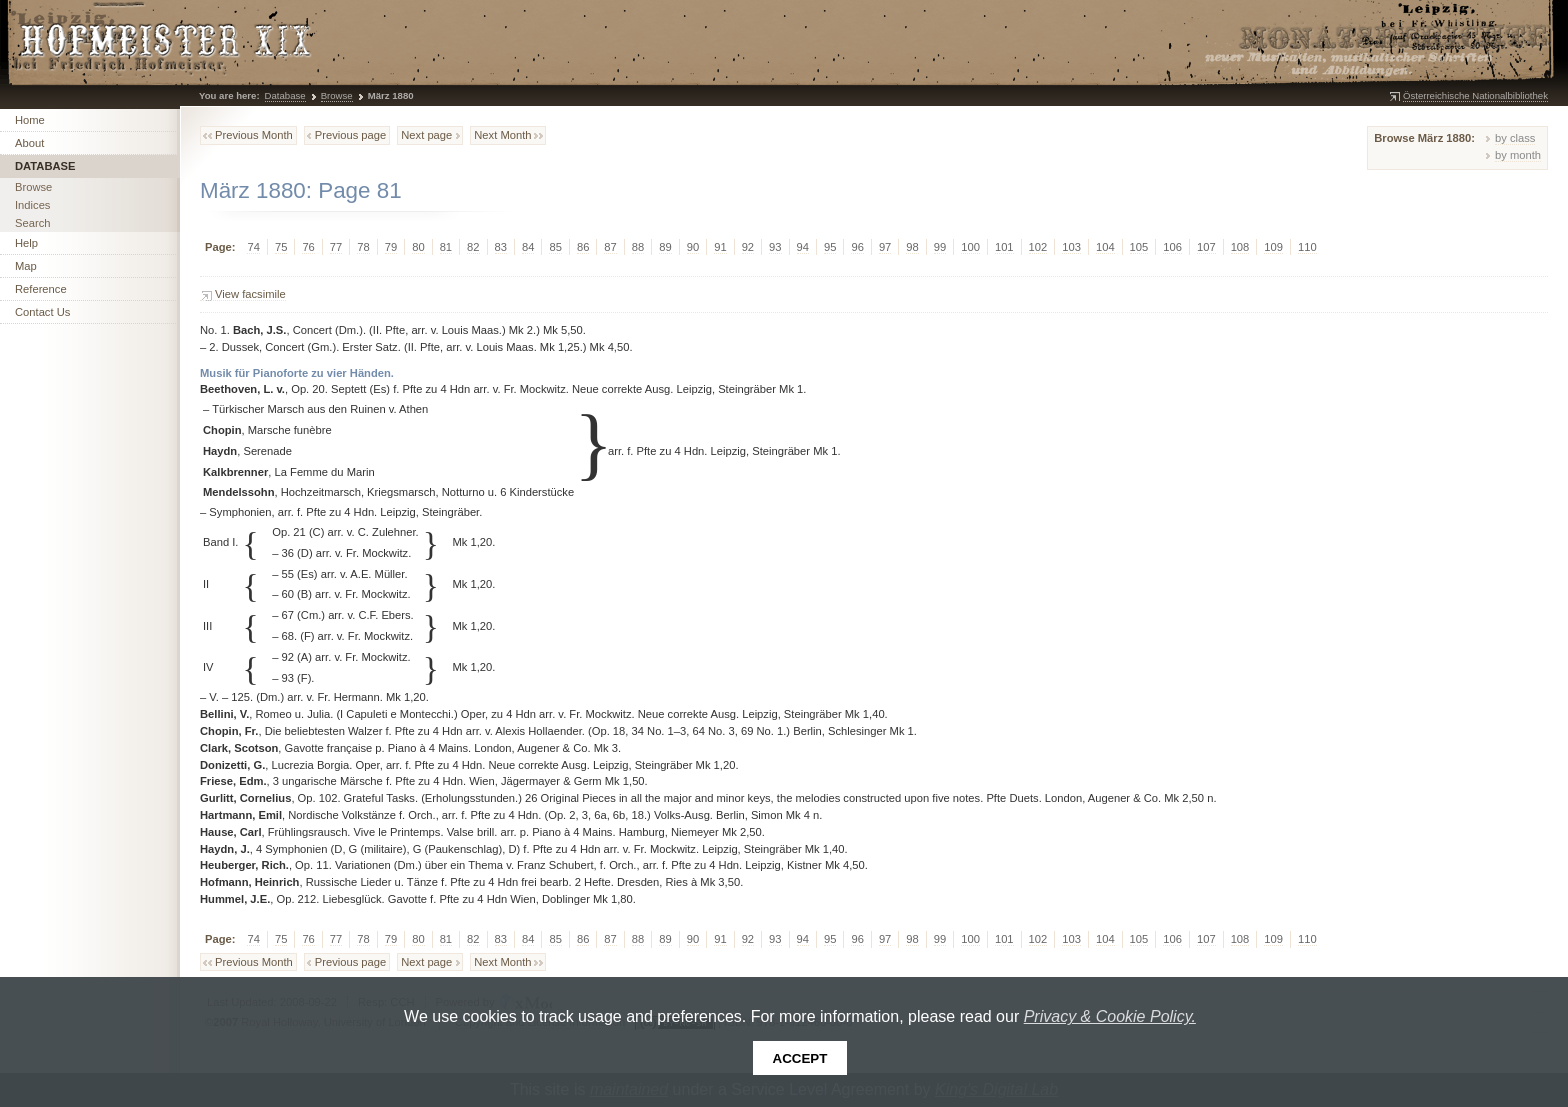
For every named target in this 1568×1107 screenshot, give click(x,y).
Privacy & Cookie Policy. (1110, 1016)
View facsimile (250, 294)
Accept (800, 1058)
